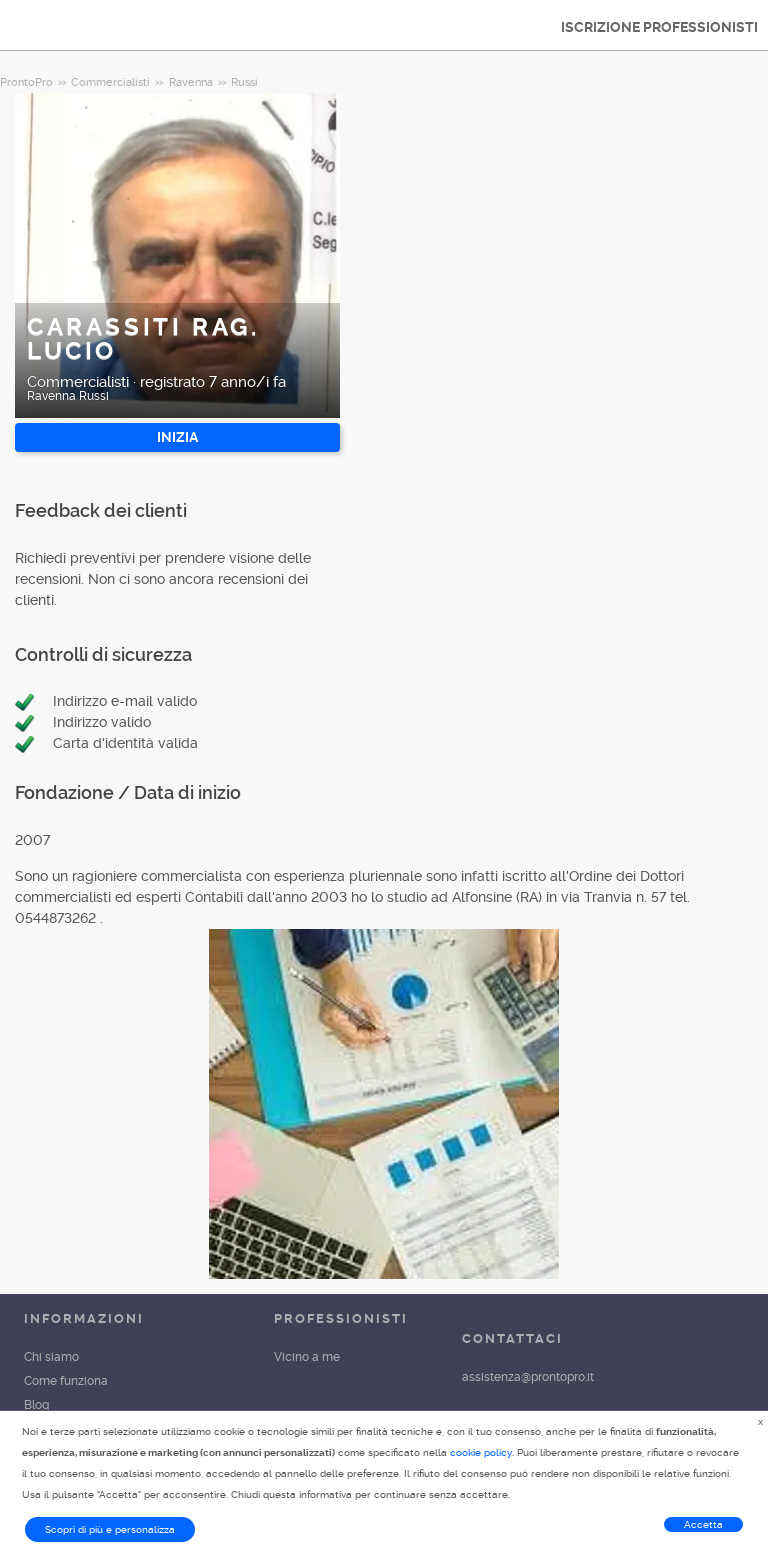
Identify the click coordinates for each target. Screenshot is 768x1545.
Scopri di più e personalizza (110, 1529)
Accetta (703, 1524)
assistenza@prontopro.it (528, 1377)
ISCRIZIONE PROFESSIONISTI (659, 27)
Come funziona (66, 1381)
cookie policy (481, 1452)
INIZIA (177, 437)
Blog (36, 1405)
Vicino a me (307, 1357)
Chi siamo (51, 1357)
